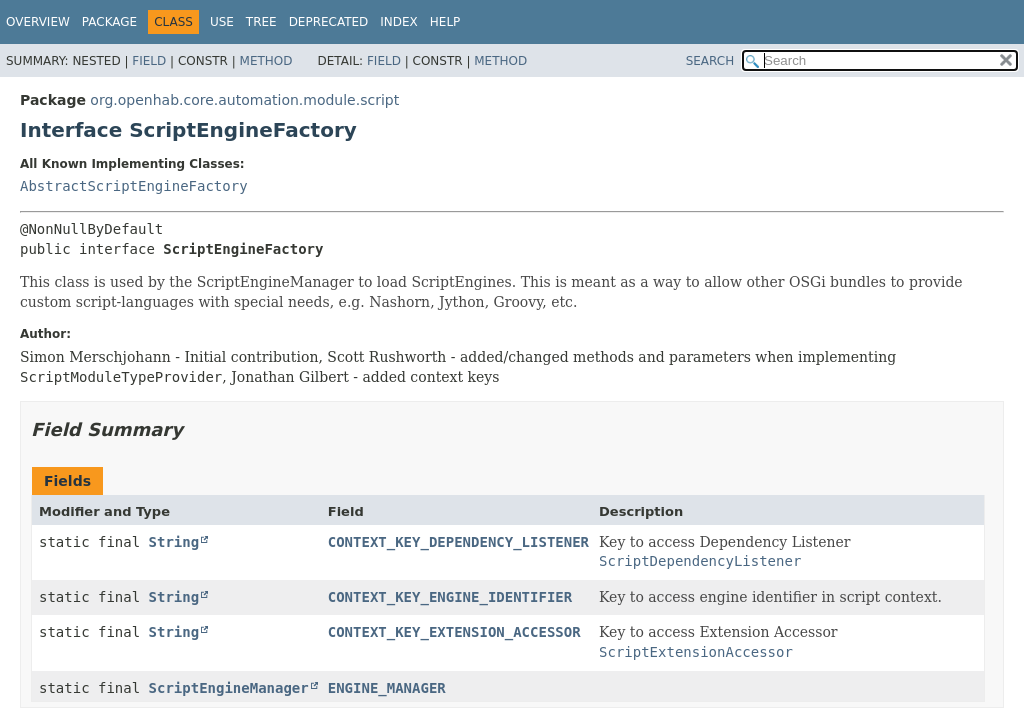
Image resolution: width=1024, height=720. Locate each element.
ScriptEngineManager (229, 688)
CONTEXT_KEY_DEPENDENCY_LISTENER (458, 542)
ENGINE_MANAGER (387, 688)
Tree (261, 22)
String (174, 542)
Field (149, 61)
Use (222, 22)
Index (399, 22)
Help (445, 22)
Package (109, 22)
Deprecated (329, 22)
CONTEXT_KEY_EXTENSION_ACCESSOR (454, 632)
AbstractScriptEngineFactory (134, 186)
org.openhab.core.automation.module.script (244, 100)
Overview (38, 22)
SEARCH (710, 61)
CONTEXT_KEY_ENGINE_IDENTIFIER (450, 597)
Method (266, 61)
